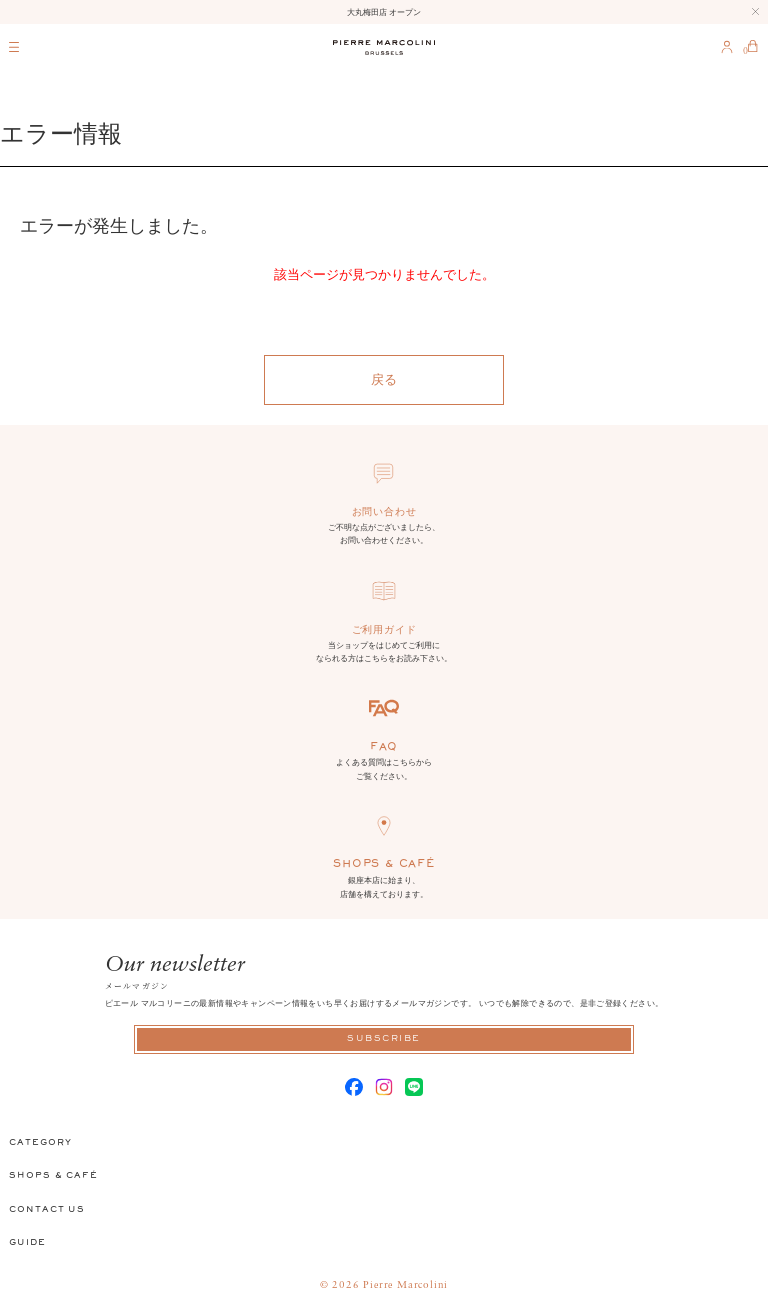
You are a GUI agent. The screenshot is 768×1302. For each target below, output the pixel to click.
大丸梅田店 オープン (384, 12)
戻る (384, 379)
